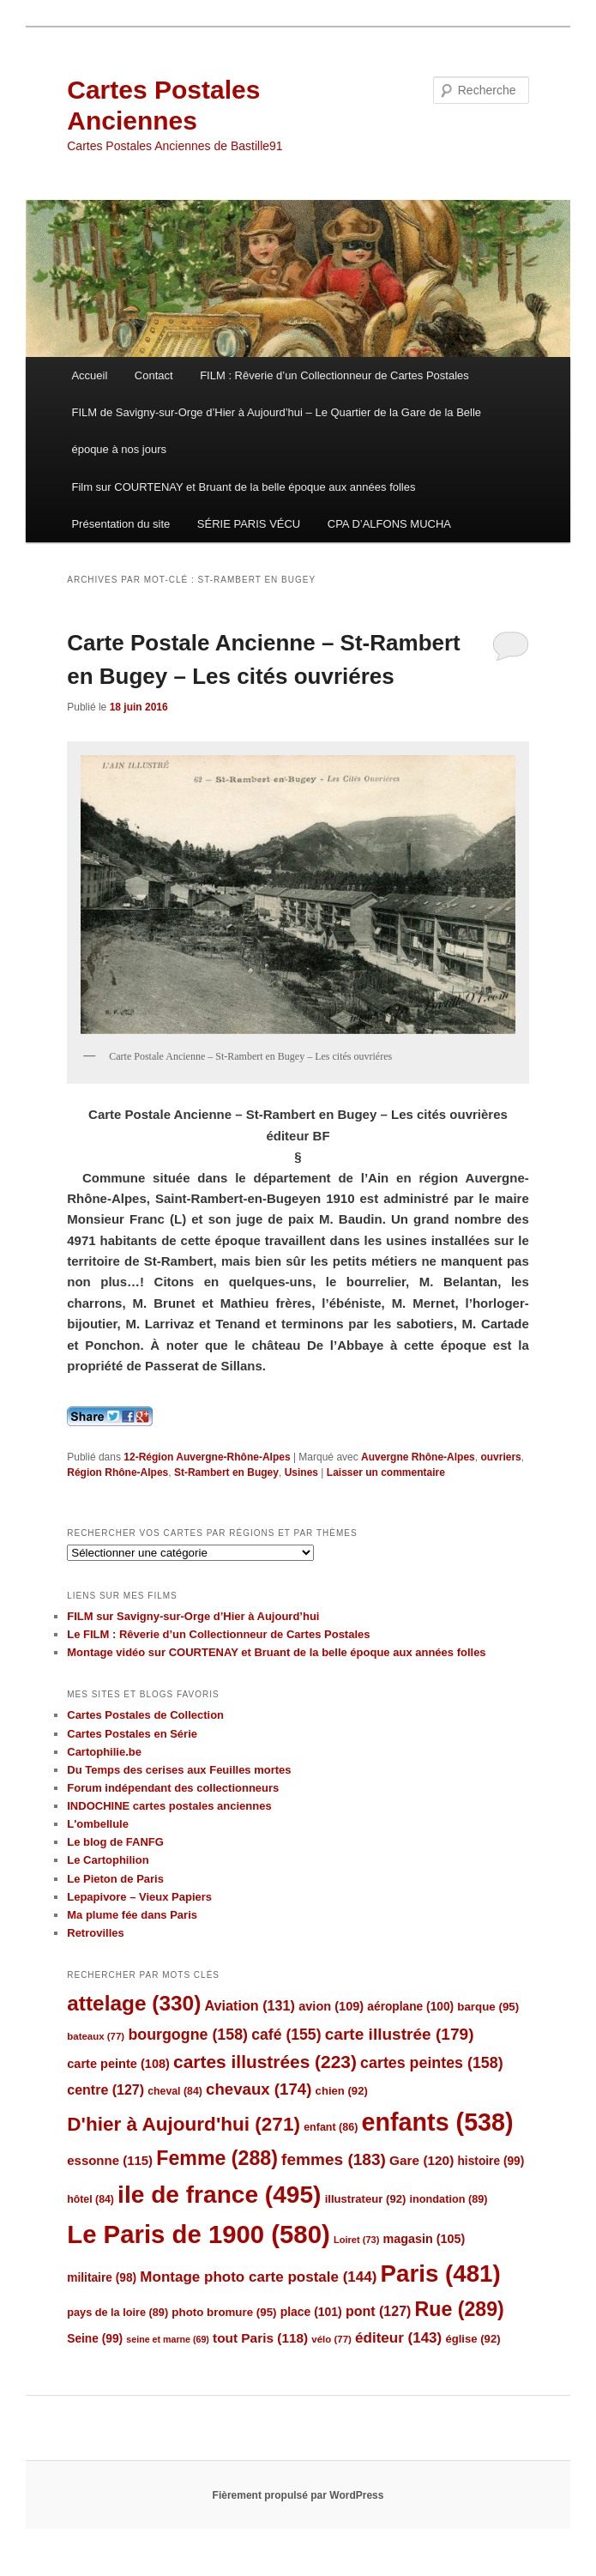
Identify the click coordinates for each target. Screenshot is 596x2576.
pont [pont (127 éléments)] (378, 2311)
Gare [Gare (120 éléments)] (421, 2160)
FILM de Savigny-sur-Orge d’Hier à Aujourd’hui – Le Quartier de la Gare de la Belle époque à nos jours (276, 431)
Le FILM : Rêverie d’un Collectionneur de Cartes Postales (218, 1634)
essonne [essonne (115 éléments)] (110, 2160)
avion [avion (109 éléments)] (331, 2006)
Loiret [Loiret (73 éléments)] (356, 2239)
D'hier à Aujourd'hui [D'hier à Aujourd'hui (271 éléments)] (183, 2124)
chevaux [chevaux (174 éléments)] (258, 2089)
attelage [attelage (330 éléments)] (134, 2003)
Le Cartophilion (107, 1859)
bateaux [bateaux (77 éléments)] (95, 2036)
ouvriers (500, 1457)
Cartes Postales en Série (132, 1733)
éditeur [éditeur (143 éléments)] (398, 2338)
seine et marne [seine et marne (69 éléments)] (167, 2339)
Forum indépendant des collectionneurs (173, 1787)
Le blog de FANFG (115, 1841)
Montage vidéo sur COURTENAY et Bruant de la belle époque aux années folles (276, 1652)
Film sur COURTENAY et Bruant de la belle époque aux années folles (243, 487)
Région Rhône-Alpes (117, 1472)
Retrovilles (95, 1932)
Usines (301, 1472)
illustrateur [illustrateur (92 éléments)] (365, 2198)
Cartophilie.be (104, 1751)
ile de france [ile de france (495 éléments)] (219, 2194)
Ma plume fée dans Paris (132, 1914)
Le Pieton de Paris (115, 1878)
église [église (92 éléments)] (472, 2338)
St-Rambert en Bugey (226, 1472)
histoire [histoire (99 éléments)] (490, 2161)
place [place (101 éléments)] (311, 2312)
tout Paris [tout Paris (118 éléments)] (260, 2338)
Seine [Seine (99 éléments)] (95, 2338)
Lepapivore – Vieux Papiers (139, 1896)
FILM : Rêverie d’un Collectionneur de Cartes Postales (334, 375)
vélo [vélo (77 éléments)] (331, 2339)
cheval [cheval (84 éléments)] (174, 2091)
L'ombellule (98, 1823)
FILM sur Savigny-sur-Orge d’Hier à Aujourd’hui (193, 1616)
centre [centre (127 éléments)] (105, 2090)
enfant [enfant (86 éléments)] (331, 2127)
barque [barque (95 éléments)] (488, 2006)
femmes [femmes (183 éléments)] (333, 2159)
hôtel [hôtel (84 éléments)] (90, 2199)
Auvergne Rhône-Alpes (418, 1457)
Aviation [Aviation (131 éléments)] (249, 2005)
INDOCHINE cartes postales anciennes (169, 1805)
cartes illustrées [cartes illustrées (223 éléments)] (265, 2061)
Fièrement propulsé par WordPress (298, 2495)
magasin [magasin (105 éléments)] (424, 2239)
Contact (154, 375)
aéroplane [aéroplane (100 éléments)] (410, 2006)
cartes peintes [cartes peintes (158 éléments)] (431, 2062)
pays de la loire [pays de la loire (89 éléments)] (117, 2312)
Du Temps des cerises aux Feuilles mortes (179, 1769)
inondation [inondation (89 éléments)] (449, 2198)
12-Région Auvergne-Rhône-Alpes (206, 1457)
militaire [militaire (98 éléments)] (101, 2277)
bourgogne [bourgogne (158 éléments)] (188, 2034)
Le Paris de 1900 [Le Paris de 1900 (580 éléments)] (198, 2234)
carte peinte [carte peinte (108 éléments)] (118, 2064)
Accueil (89, 375)
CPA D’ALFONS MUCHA (389, 523)
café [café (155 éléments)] (286, 2034)
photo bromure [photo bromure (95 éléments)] (224, 2312)
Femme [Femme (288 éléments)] (217, 2158)
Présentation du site (120, 523)
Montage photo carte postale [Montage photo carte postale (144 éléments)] (258, 2277)
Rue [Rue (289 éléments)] (459, 2309)
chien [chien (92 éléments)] (342, 2090)
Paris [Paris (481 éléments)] (441, 2273)
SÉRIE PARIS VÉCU (248, 523)
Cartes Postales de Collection (145, 1714)
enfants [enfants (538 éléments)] (438, 2122)
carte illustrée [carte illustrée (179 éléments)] (399, 2034)
